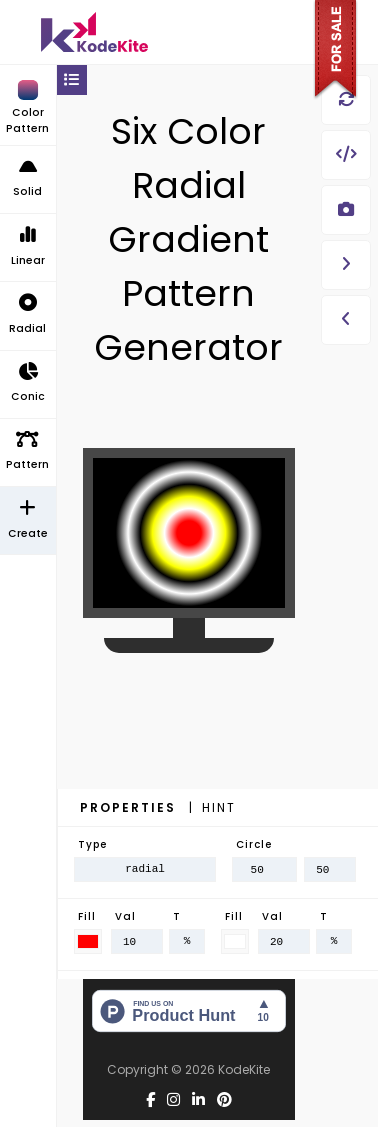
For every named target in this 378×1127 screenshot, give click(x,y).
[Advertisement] (189, 775)
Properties (130, 807)
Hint (219, 807)
